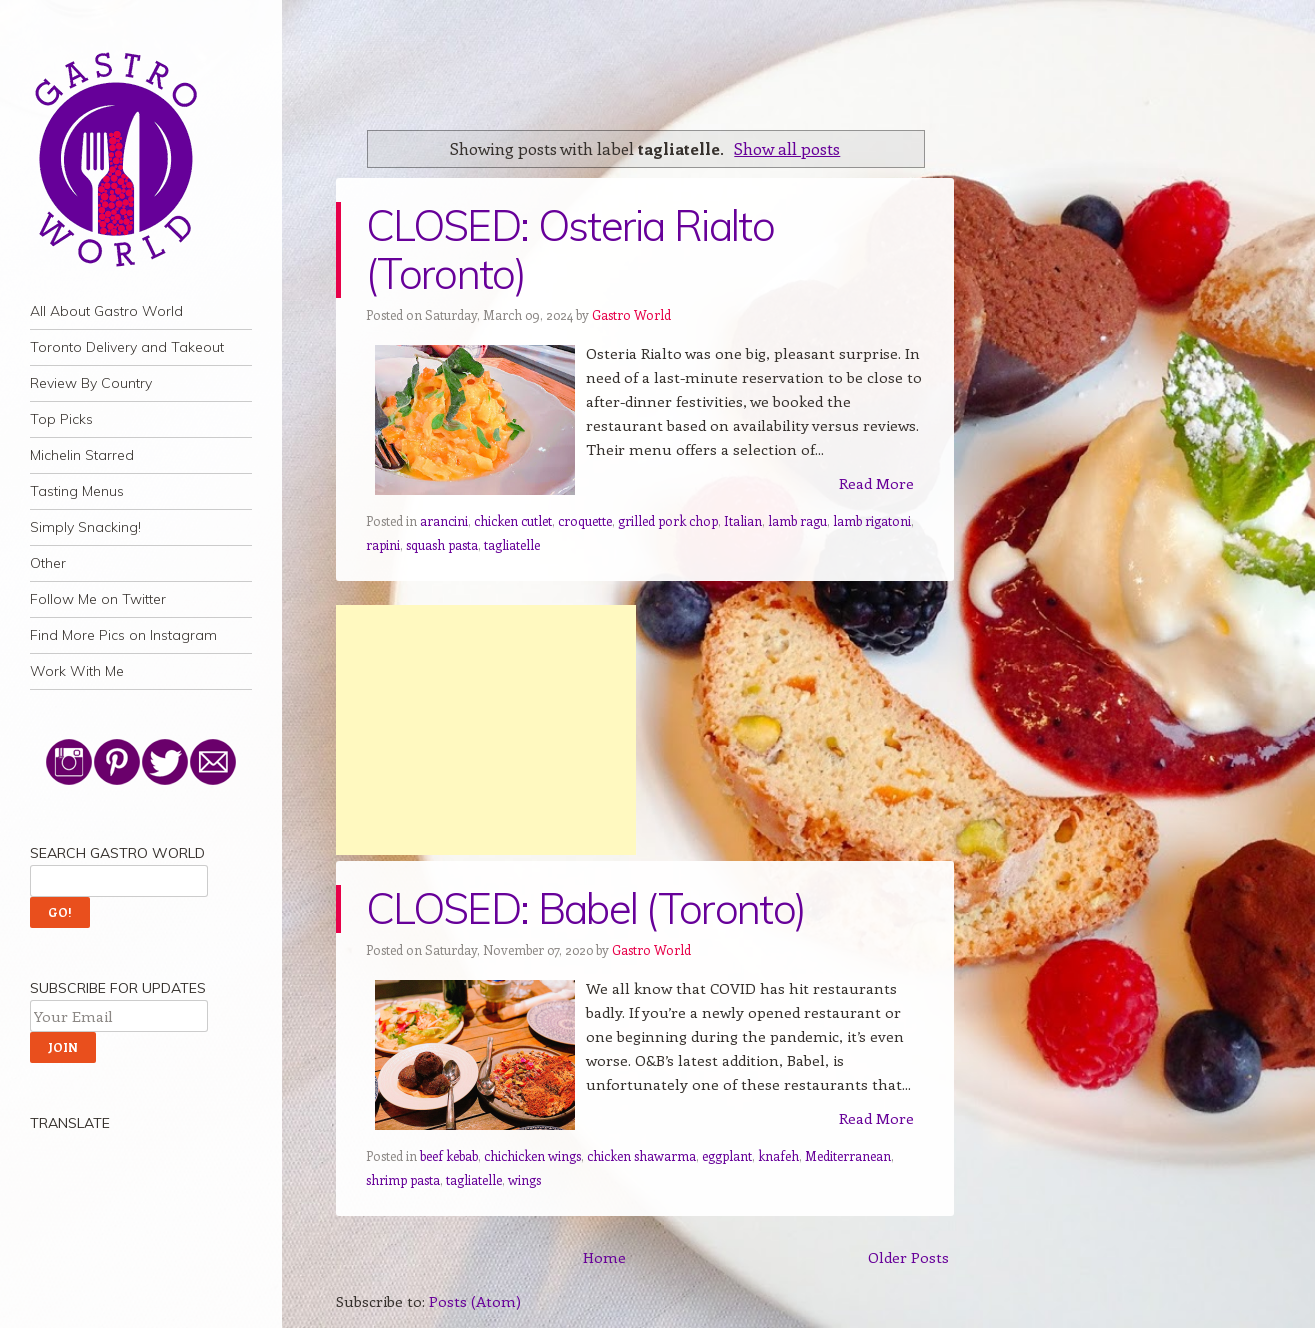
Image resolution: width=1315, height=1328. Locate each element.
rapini (383, 544)
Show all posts (787, 148)
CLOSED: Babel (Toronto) (585, 908)
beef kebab (449, 1155)
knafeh (778, 1155)
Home (604, 1257)
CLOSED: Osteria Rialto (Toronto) (570, 249)
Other (48, 563)
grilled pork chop (668, 520)
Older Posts (908, 1257)
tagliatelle (512, 544)
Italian (743, 520)
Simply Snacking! (85, 527)
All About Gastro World (106, 311)
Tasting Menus (77, 491)
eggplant (727, 1155)
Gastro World (631, 314)
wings (524, 1179)
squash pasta (442, 544)
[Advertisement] (486, 730)
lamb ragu (797, 520)
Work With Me (77, 671)
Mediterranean (848, 1155)
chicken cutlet (513, 520)
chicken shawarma (641, 1155)
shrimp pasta (403, 1179)
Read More (876, 483)
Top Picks (61, 419)
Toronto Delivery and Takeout (127, 347)
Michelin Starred (82, 455)
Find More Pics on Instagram (123, 635)
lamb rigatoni (872, 520)
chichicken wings (532, 1155)
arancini (444, 520)
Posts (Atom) (475, 1301)
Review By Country (91, 383)
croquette (585, 520)
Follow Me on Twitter (98, 599)
